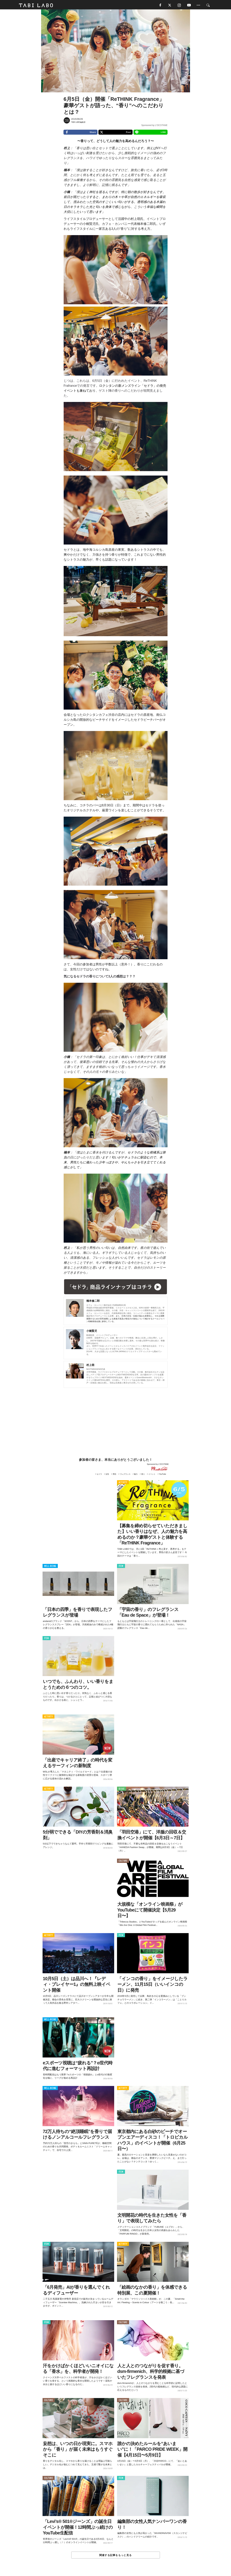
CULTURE (123, 1862)
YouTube (162, 1476)
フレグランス (125, 1476)
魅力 (136, 1476)
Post (115, 134)
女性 (107, 1476)
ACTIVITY (123, 1484)
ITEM (121, 1567)
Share (80, 134)
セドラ (99, 1476)
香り (143, 1476)
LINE (150, 134)
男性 (114, 1476)
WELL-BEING (50, 1567)
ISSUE (122, 1790)
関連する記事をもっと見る (115, 2556)
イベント (151, 1476)
